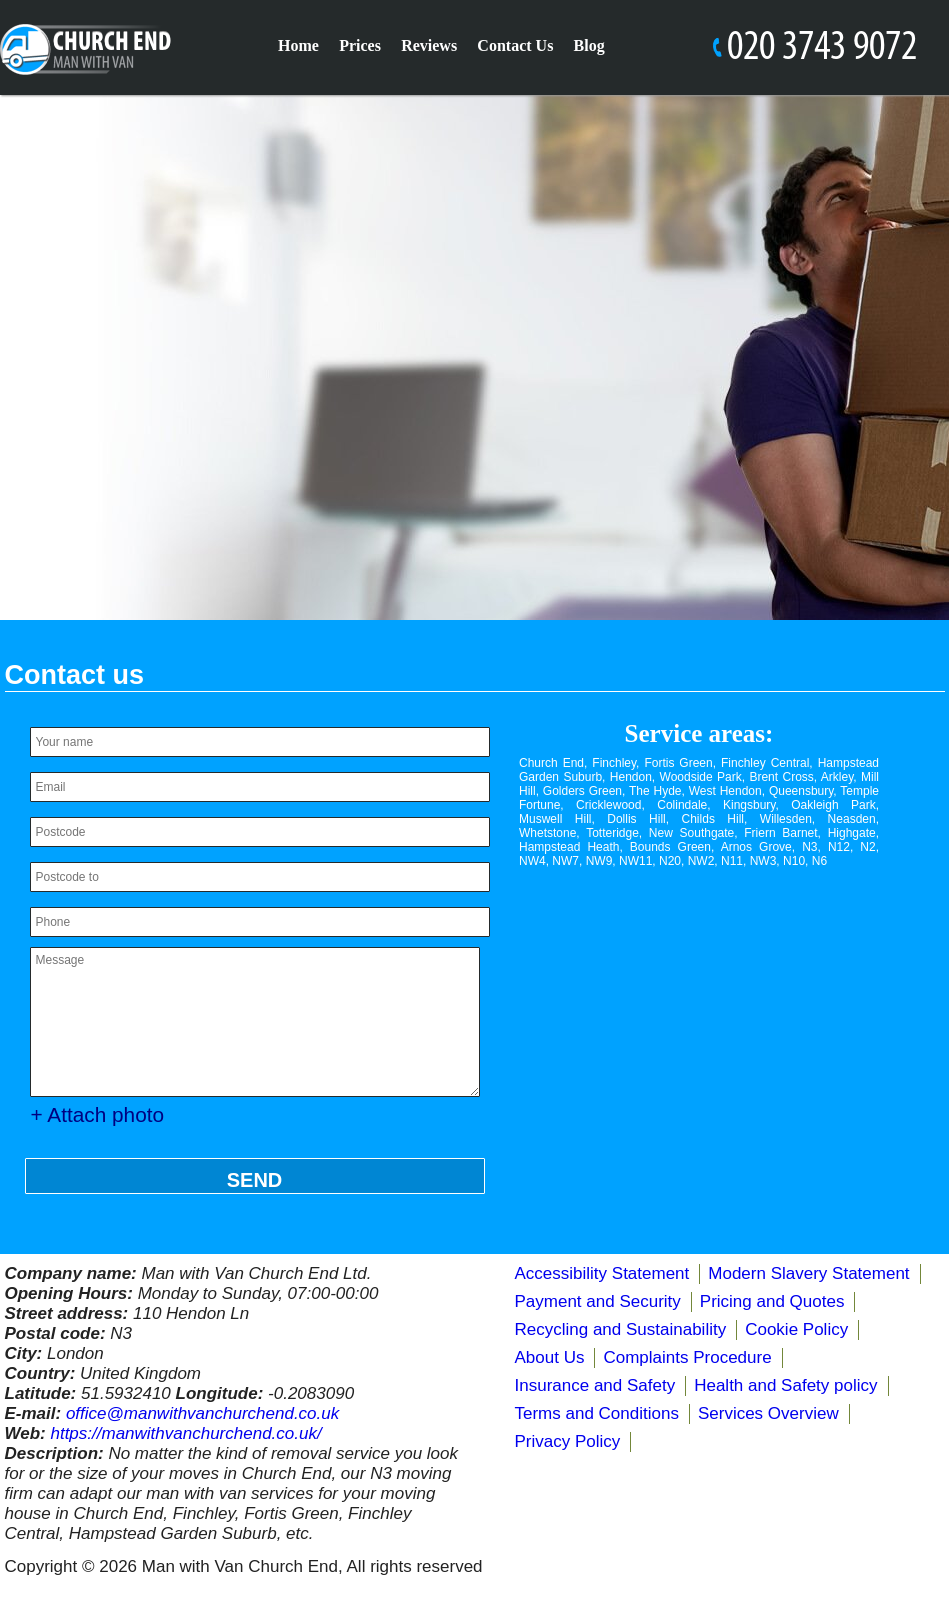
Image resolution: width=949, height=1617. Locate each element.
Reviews (429, 45)
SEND (255, 1180)
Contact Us (515, 45)
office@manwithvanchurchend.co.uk (202, 1413)
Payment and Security (598, 1301)
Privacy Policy (568, 1441)
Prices (360, 45)
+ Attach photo (98, 1114)
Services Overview (768, 1413)
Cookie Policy (796, 1329)
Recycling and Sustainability (621, 1329)
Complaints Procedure (687, 1357)
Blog (589, 45)
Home (298, 45)
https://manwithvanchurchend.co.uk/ (185, 1433)
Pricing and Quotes (772, 1301)
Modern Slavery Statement (808, 1273)
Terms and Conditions (597, 1413)
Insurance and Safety (595, 1385)
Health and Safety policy (785, 1385)
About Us (550, 1357)
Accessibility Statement (602, 1273)
